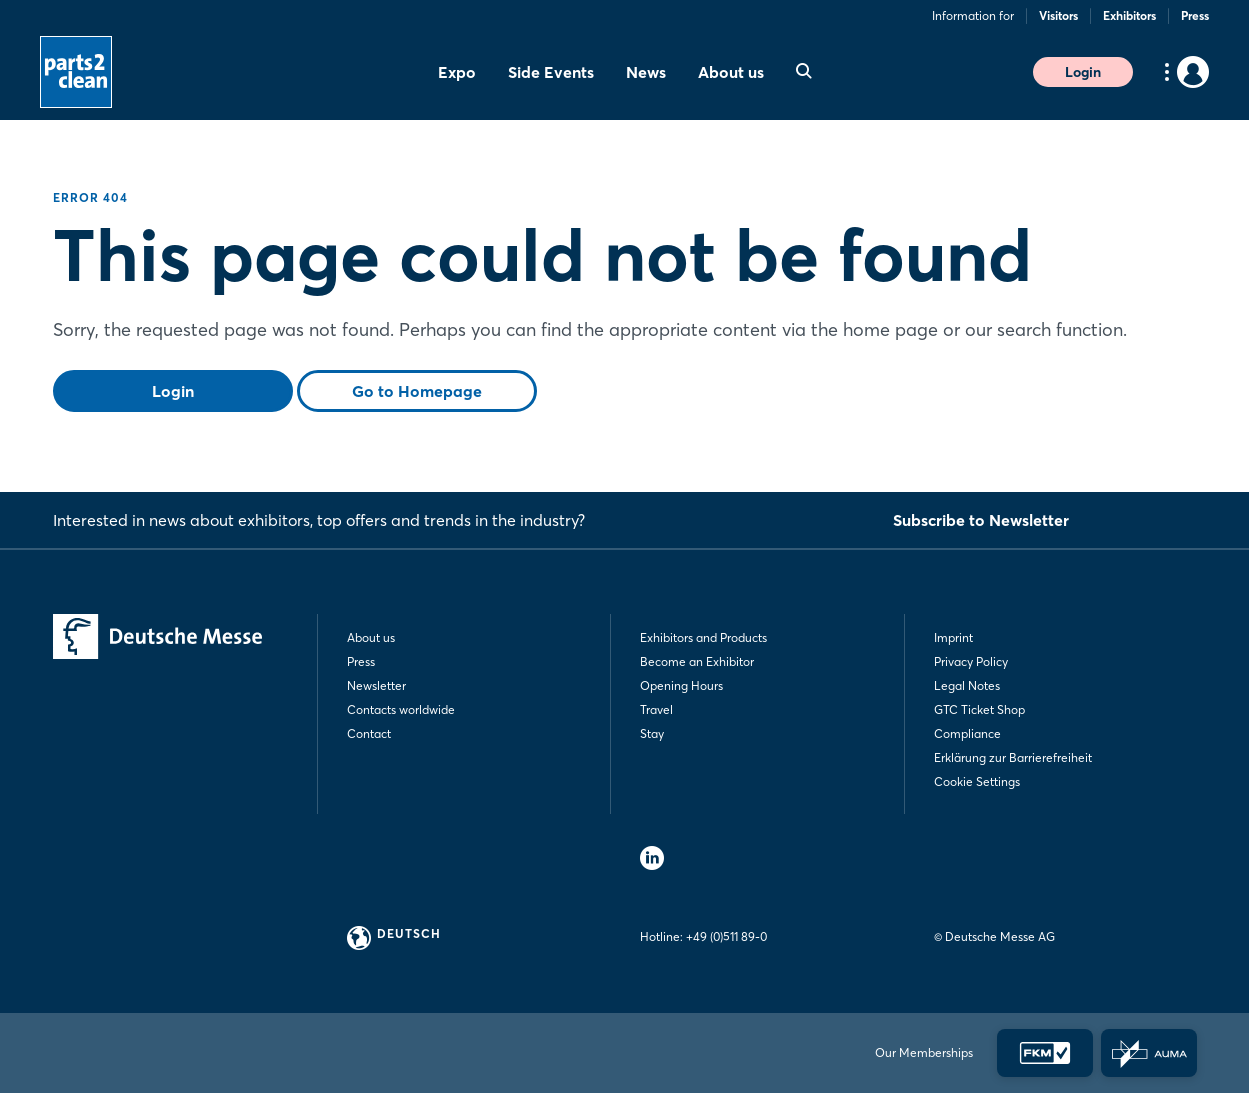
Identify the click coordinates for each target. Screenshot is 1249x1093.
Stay (652, 733)
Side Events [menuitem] (551, 72)
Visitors (1058, 15)
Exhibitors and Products (703, 637)
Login (1083, 72)
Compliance (967, 733)
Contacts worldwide (401, 709)
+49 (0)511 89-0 (726, 936)
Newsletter (376, 685)
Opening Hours (681, 685)
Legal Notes (967, 685)
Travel (656, 709)
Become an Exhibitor (697, 661)
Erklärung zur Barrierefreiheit (1013, 757)
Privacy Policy (971, 661)
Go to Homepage (417, 391)
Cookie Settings (977, 781)
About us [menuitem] (731, 72)
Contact (369, 733)
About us (371, 637)
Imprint (953, 637)
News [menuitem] (646, 72)
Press (1195, 15)
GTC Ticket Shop (979, 709)
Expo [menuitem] (457, 72)
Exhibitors (1129, 15)
